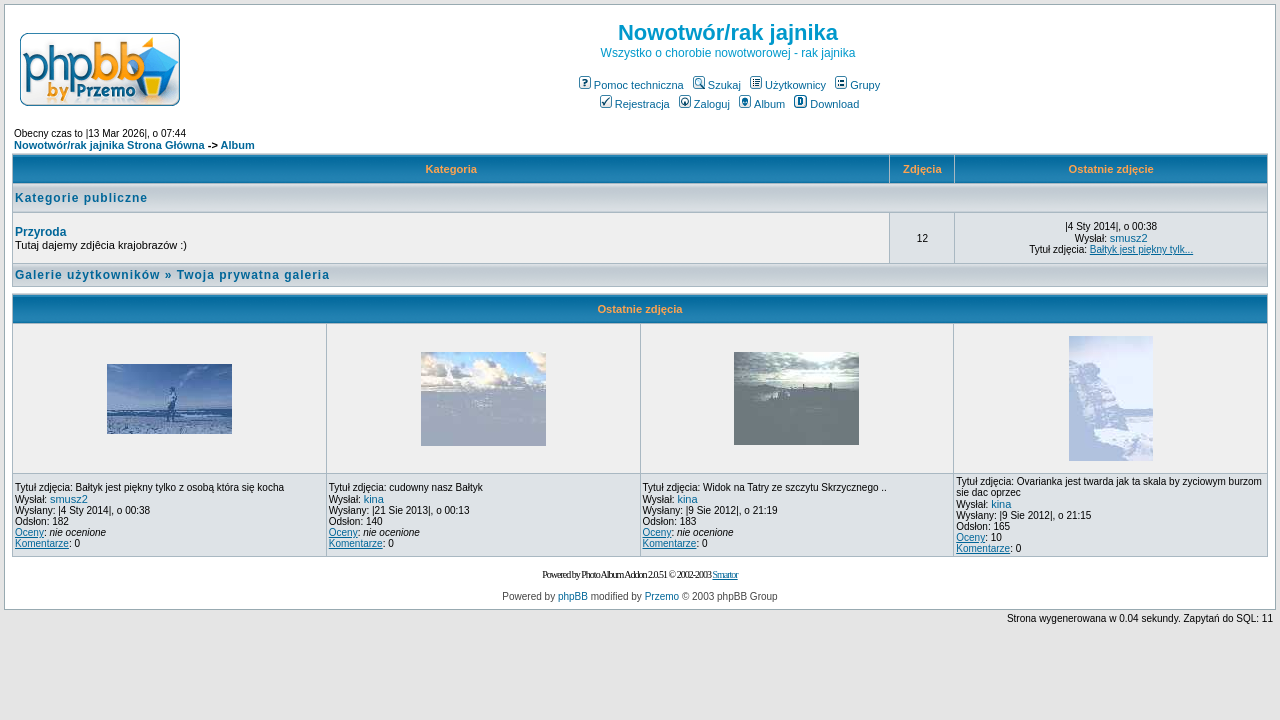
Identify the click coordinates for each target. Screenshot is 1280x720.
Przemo (662, 596)
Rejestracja (635, 104)
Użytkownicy (788, 85)
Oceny (29, 532)
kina (374, 499)
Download (826, 104)
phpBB (573, 596)
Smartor (724, 574)
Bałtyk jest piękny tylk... (1141, 249)
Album (762, 104)
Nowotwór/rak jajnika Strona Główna (109, 145)
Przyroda (40, 232)
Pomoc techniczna (631, 85)
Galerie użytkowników (87, 275)
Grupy (857, 85)
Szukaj (717, 85)
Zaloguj (704, 104)
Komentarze (42, 543)
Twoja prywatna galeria (253, 275)
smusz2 (1129, 238)
